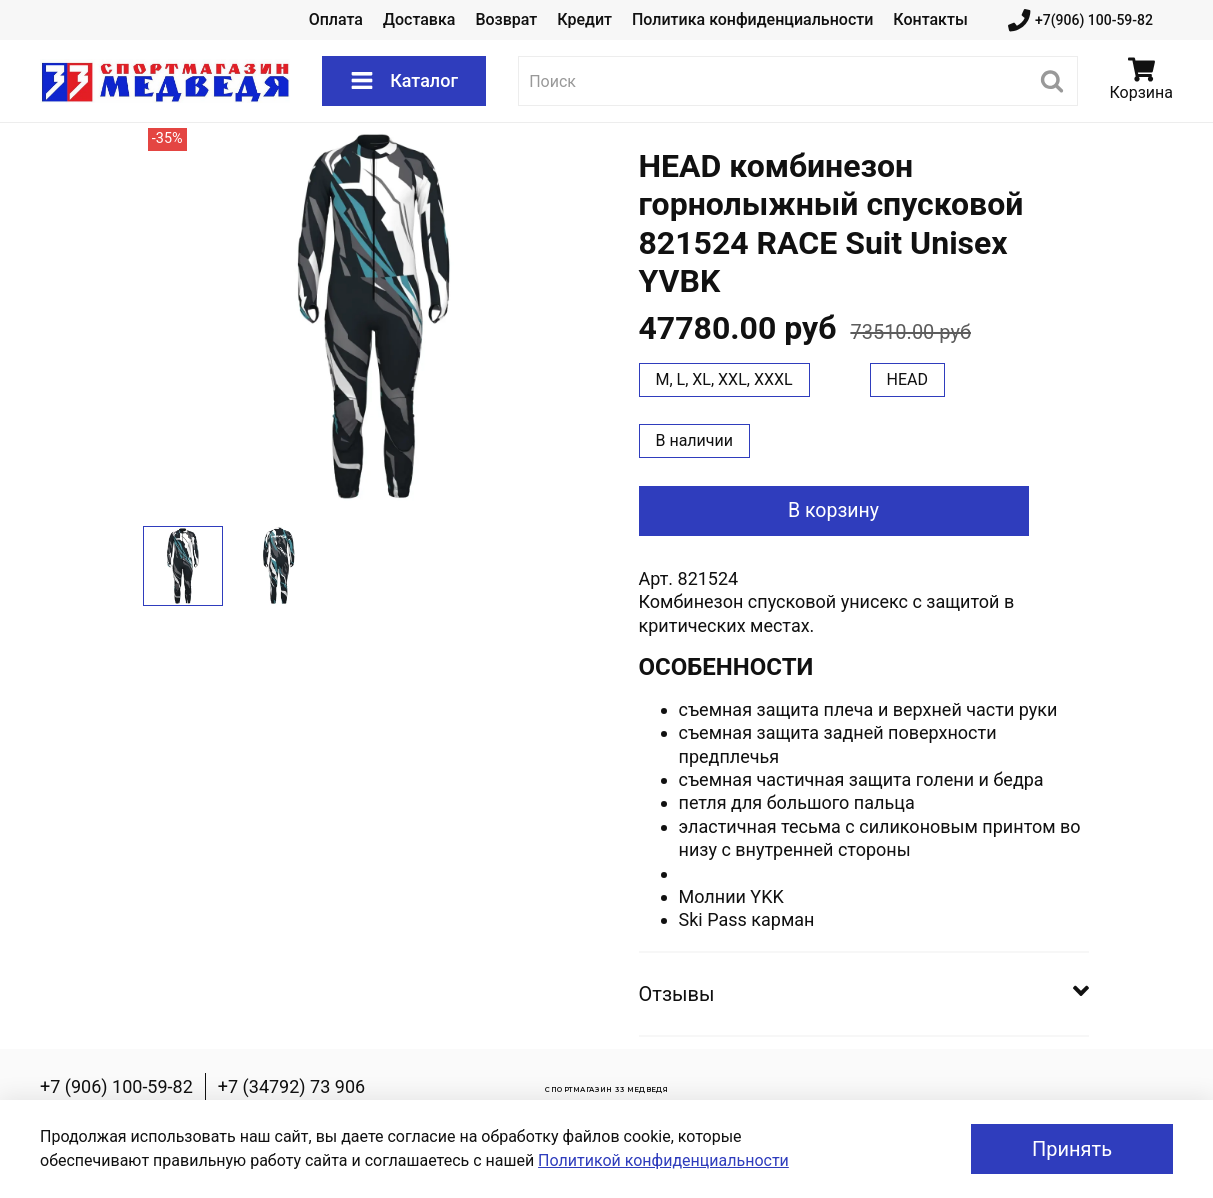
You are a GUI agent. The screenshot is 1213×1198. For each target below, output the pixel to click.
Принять (1072, 1149)
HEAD (907, 379)
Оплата (336, 19)
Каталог (404, 81)
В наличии (695, 440)
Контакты (930, 19)
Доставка (419, 19)
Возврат (506, 19)
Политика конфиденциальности (752, 19)
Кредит (584, 19)
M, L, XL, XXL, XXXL (724, 379)
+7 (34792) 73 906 (291, 1086)
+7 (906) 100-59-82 (116, 1086)
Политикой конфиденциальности (663, 1160)
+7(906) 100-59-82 (1080, 20)
